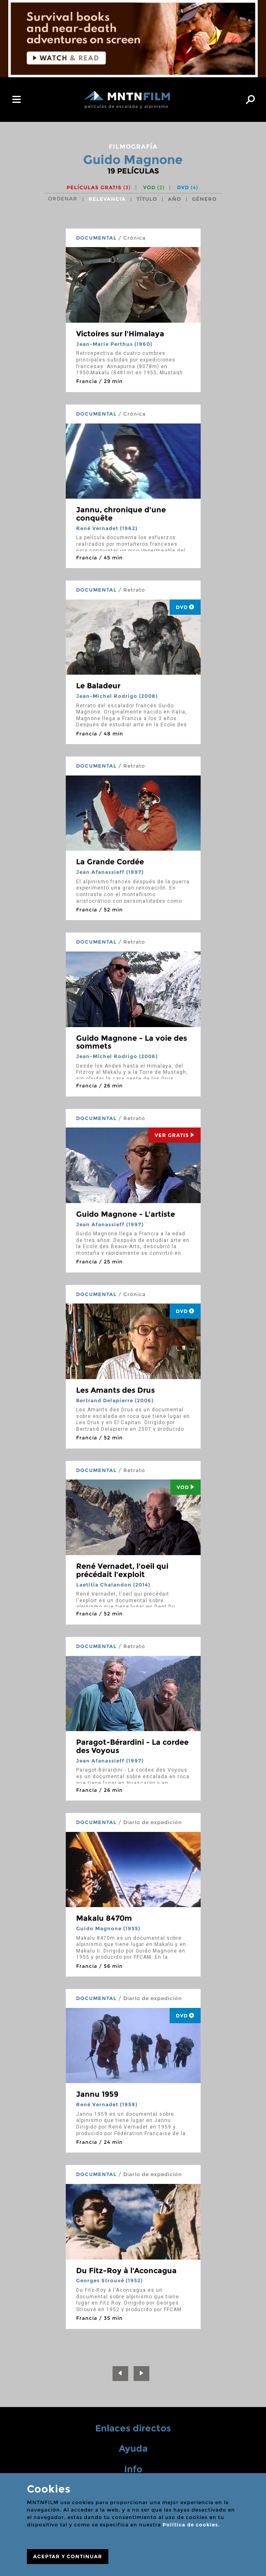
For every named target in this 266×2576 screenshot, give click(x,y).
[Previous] (120, 2373)
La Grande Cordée (110, 861)
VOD (154, 187)
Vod (185, 1487)
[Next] (141, 2373)
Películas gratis (99, 187)
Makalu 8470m (104, 1918)
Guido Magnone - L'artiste (125, 1214)
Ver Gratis (174, 1135)
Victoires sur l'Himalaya (120, 333)
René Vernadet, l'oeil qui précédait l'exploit (122, 1570)
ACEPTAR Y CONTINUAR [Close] (67, 2556)
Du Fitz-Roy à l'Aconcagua (126, 2270)
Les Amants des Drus (115, 1390)
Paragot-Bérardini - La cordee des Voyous (132, 1746)
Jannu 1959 (97, 2094)
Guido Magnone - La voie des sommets (131, 1042)
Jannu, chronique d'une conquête (121, 514)
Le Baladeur (98, 685)
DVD (187, 187)
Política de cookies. (191, 2524)
